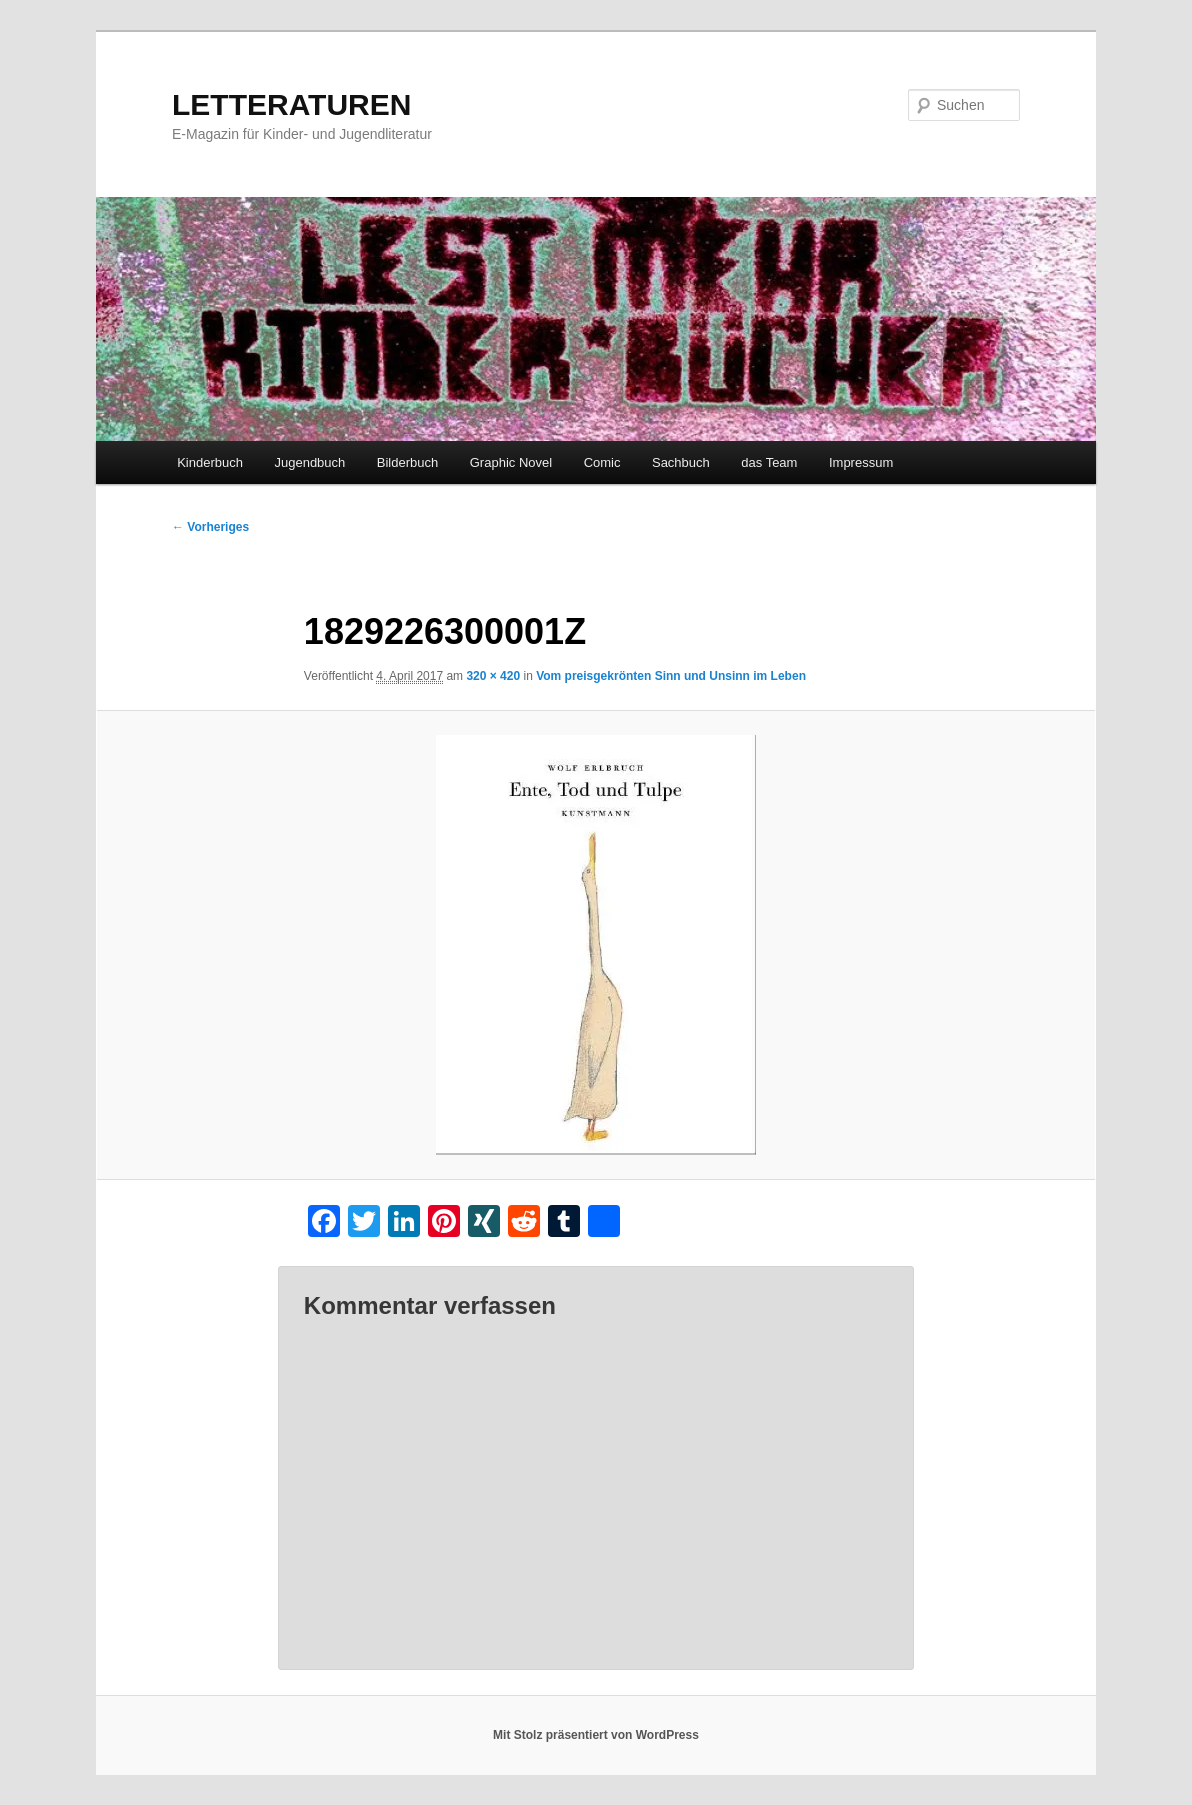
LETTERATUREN (291, 104)
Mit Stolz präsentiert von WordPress (596, 1735)
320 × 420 (493, 676)
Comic (602, 462)
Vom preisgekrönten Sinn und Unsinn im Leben (671, 676)
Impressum (861, 462)
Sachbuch (681, 462)
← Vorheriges (210, 527)
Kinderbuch (210, 462)
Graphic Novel (511, 462)
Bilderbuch (407, 462)
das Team (769, 462)
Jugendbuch (309, 462)
